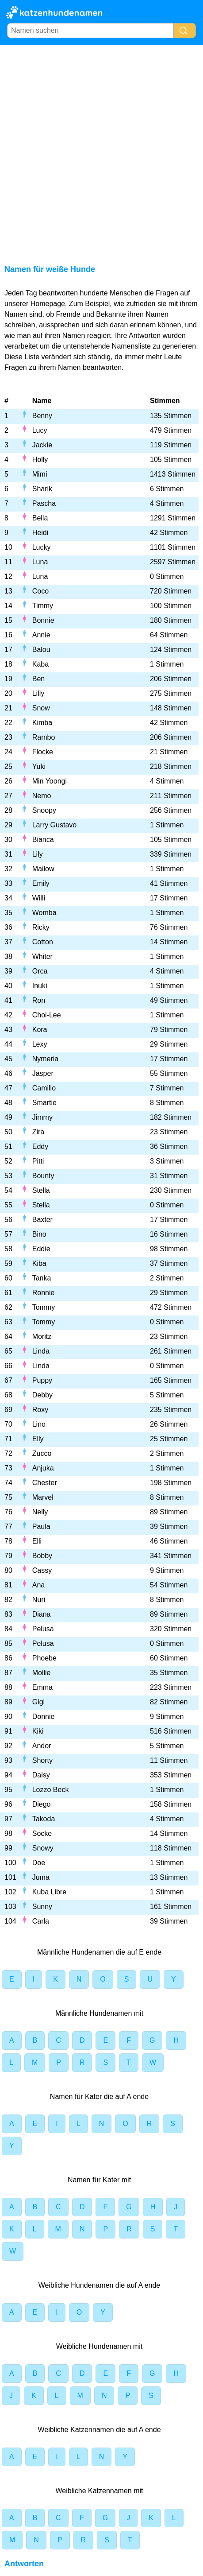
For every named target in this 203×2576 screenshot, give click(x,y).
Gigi (38, 1702)
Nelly (40, 1512)
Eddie (41, 1249)
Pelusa (43, 1629)
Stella (41, 1190)
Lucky (41, 547)
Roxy (40, 1409)
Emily (41, 883)
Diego (41, 1804)
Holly (40, 459)
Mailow (43, 869)
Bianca (43, 839)
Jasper (43, 1073)
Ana (38, 1585)
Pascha (44, 503)
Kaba (40, 664)
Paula (41, 1526)
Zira (38, 1132)
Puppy (42, 1380)
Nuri (38, 1599)
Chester (44, 1482)
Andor (41, 1746)
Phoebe (44, 1658)
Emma (42, 1687)
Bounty (43, 1175)
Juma (41, 1877)
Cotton (42, 942)
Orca (40, 971)
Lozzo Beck (50, 1789)
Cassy (42, 1570)
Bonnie (43, 620)
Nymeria (45, 1059)
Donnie (43, 1716)
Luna (40, 562)
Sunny (42, 1906)
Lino (39, 1424)
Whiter (42, 956)
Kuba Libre (49, 1892)
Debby (42, 1395)
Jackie (42, 445)
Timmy (42, 605)
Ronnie (43, 1292)
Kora (39, 1029)
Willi (38, 898)
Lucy (39, 430)
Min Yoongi (49, 781)
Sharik (42, 489)
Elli (37, 1541)
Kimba (42, 722)
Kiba (39, 1263)
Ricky (41, 927)
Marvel (43, 1497)
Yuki (39, 766)
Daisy (41, 1775)
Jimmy (42, 1117)
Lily (37, 854)
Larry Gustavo (54, 825)
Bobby (42, 1556)
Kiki (38, 1731)
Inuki (39, 985)
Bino (39, 1234)
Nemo (41, 795)
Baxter (42, 1219)
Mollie (41, 1672)
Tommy (43, 1307)
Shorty (42, 1760)
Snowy (43, 1848)
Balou (41, 649)
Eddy (40, 1146)
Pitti (38, 1161)
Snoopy (44, 810)
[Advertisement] (101, 150)
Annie (41, 635)
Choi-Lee (46, 1015)
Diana (41, 1614)
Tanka (41, 1278)
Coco (40, 591)
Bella (40, 518)
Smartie (44, 1102)
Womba (44, 912)
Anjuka (43, 1468)
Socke (42, 1833)
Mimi (39, 474)
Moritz (42, 1336)
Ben (38, 679)
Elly (38, 1439)
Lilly (38, 693)
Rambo (43, 737)
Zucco (42, 1453)
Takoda (43, 1819)
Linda (41, 1351)
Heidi (40, 532)
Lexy (39, 1044)
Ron (38, 1000)
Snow (41, 708)
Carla (40, 1921)
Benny (42, 415)
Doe (38, 1862)
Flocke (42, 752)
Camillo (44, 1088)
